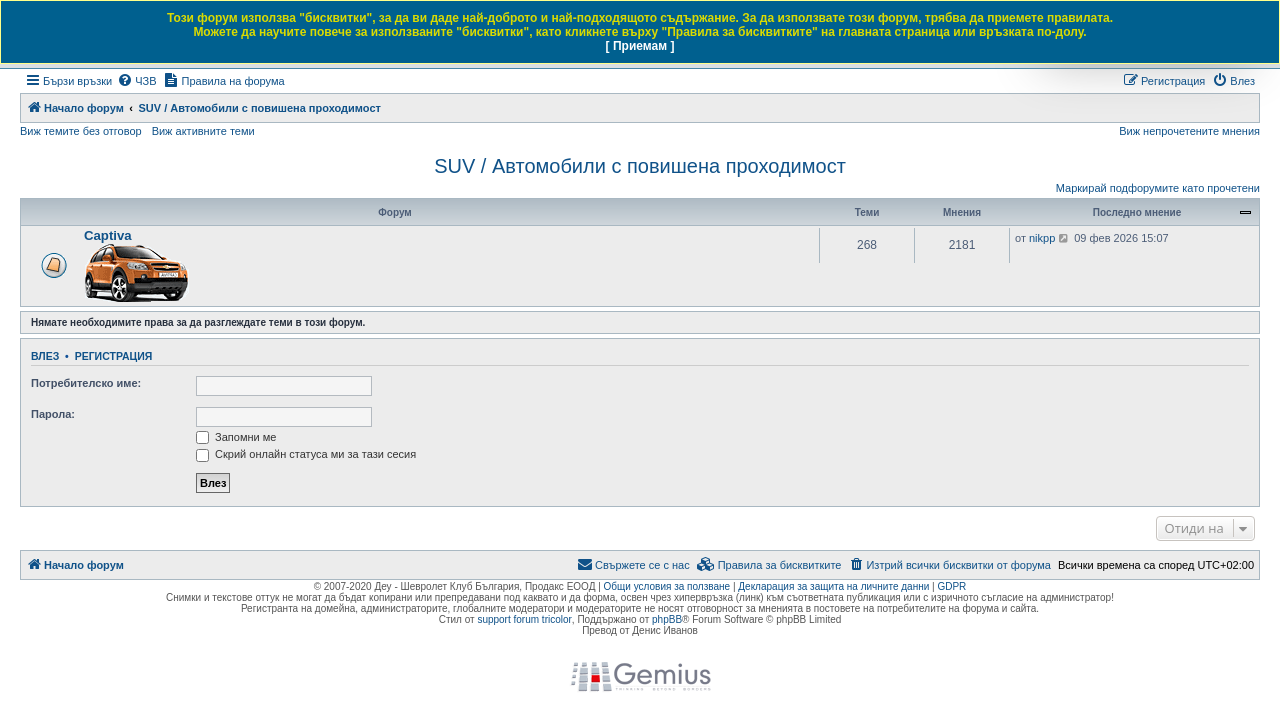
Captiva (108, 235)
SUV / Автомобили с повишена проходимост (640, 166)
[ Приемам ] (640, 46)
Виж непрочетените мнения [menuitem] (1189, 131)
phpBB (667, 619)
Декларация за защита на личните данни (833, 586)
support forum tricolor (524, 619)
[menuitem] (136, 81)
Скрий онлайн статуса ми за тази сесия (306, 454)
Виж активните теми (203, 131)
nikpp (1042, 238)
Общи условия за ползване (667, 586)
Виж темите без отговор (81, 131)
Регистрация (114, 356)
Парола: (53, 414)
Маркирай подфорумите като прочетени (1158, 188)
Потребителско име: (86, 383)
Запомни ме (236, 437)
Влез (45, 356)
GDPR (951, 586)
